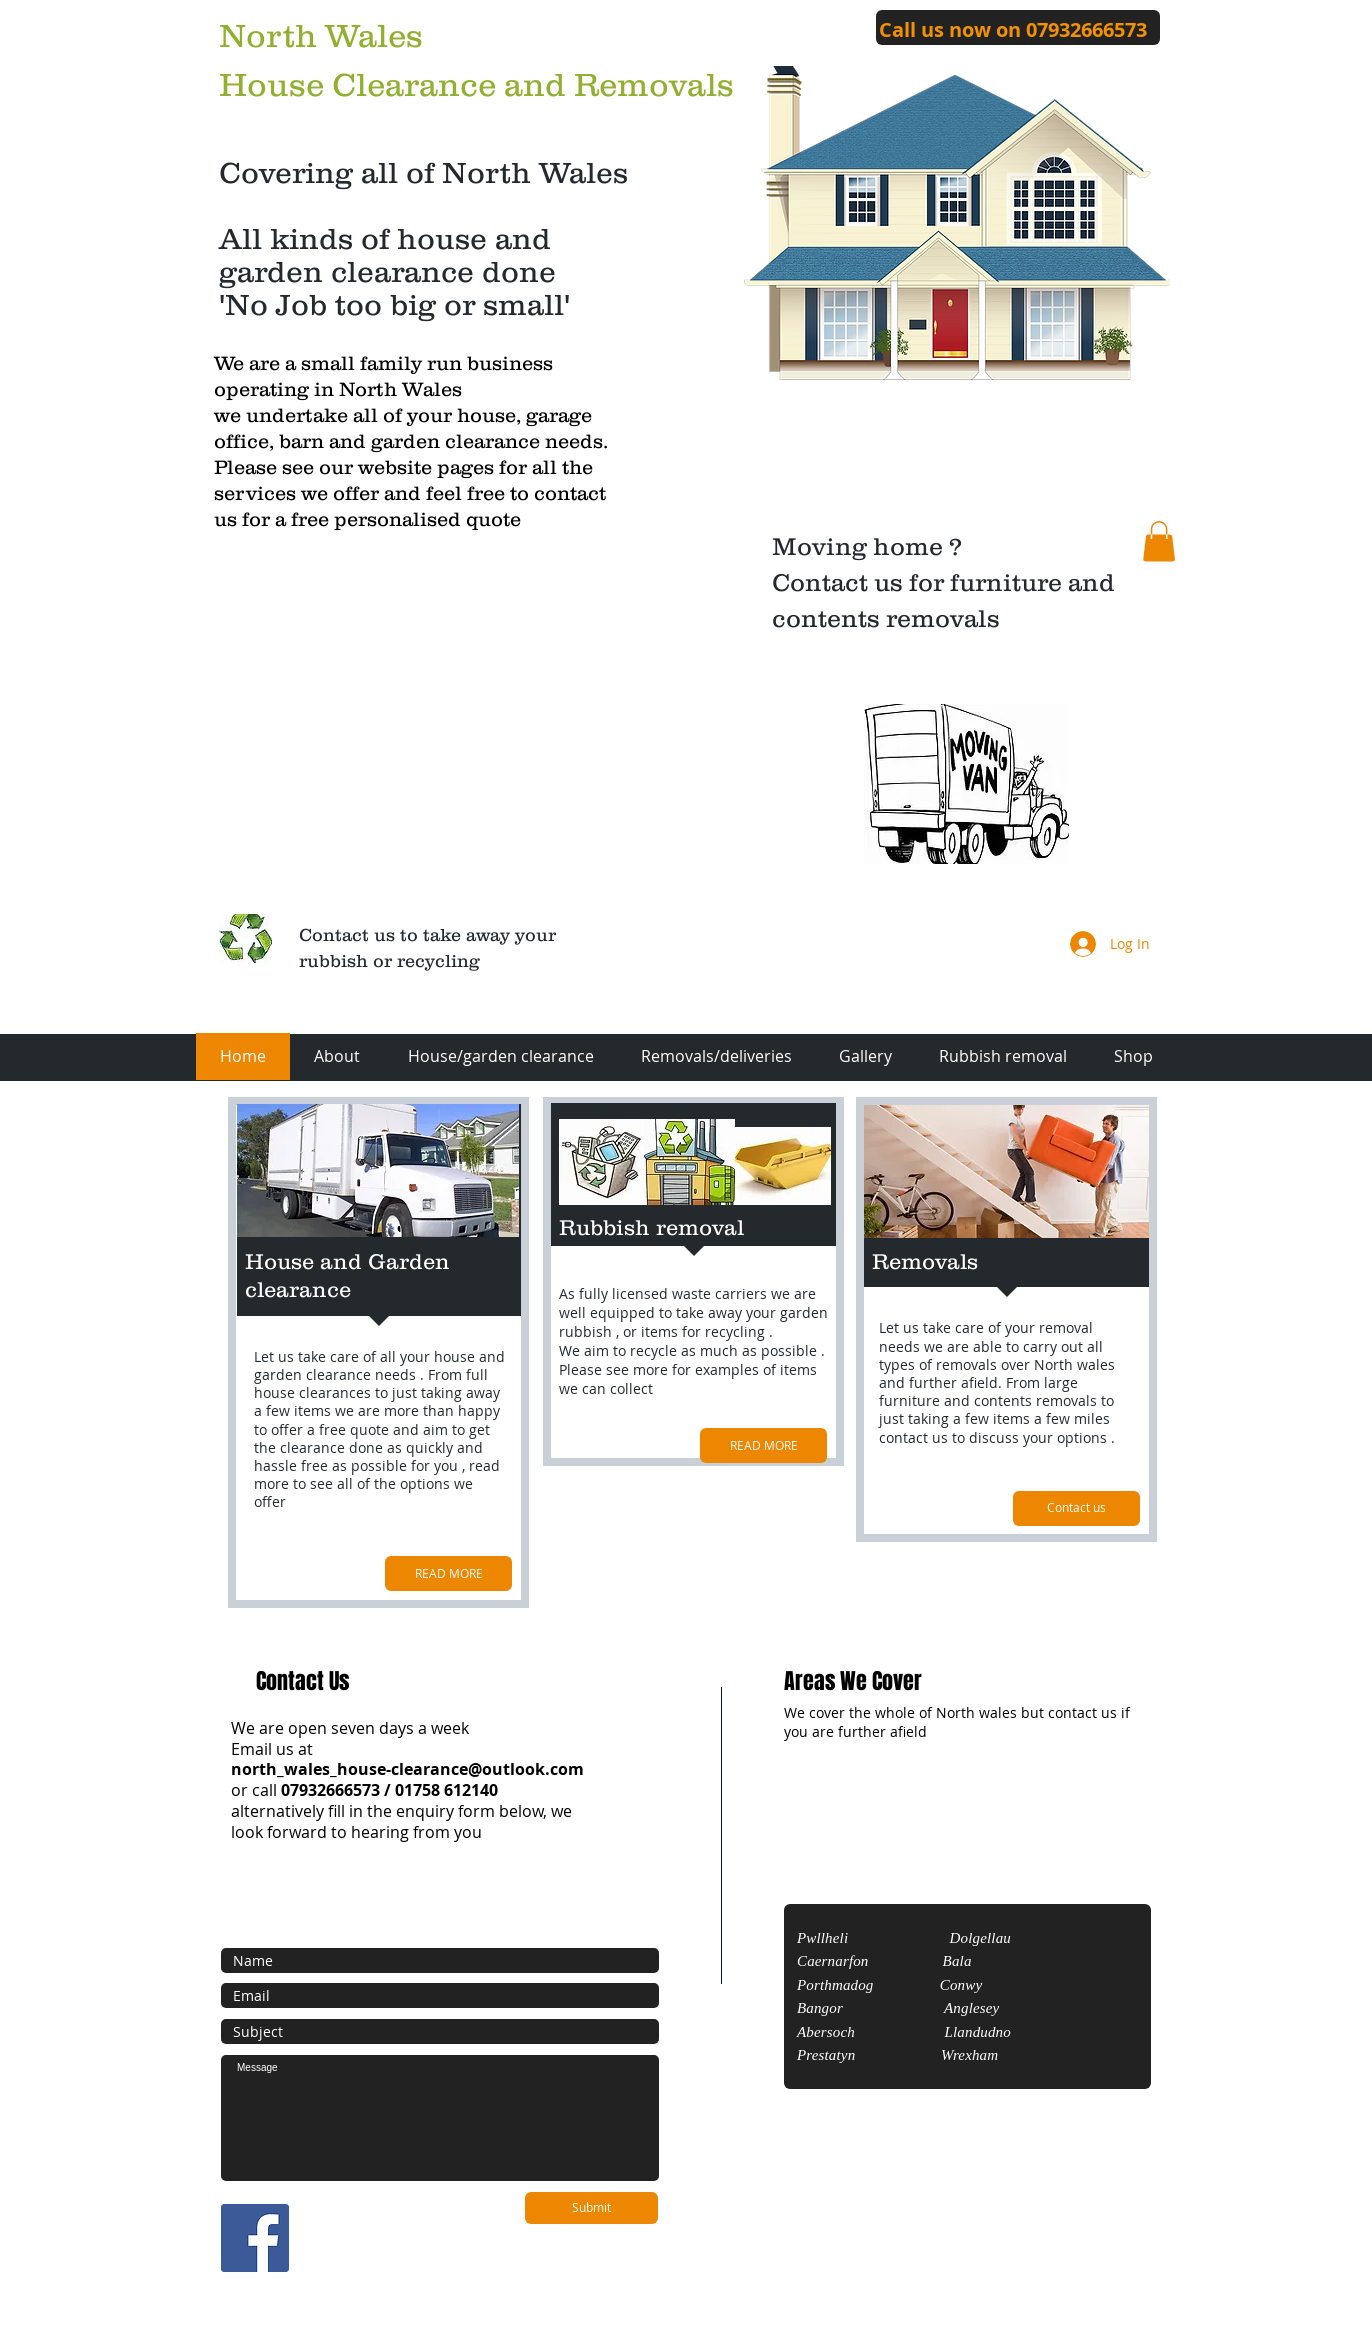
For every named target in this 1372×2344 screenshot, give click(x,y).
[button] (1159, 541)
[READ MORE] (448, 1573)
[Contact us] (1076, 1508)
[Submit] (591, 2208)
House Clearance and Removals (476, 84)
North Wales (321, 35)
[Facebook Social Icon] (255, 2238)
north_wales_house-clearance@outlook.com (407, 1769)
